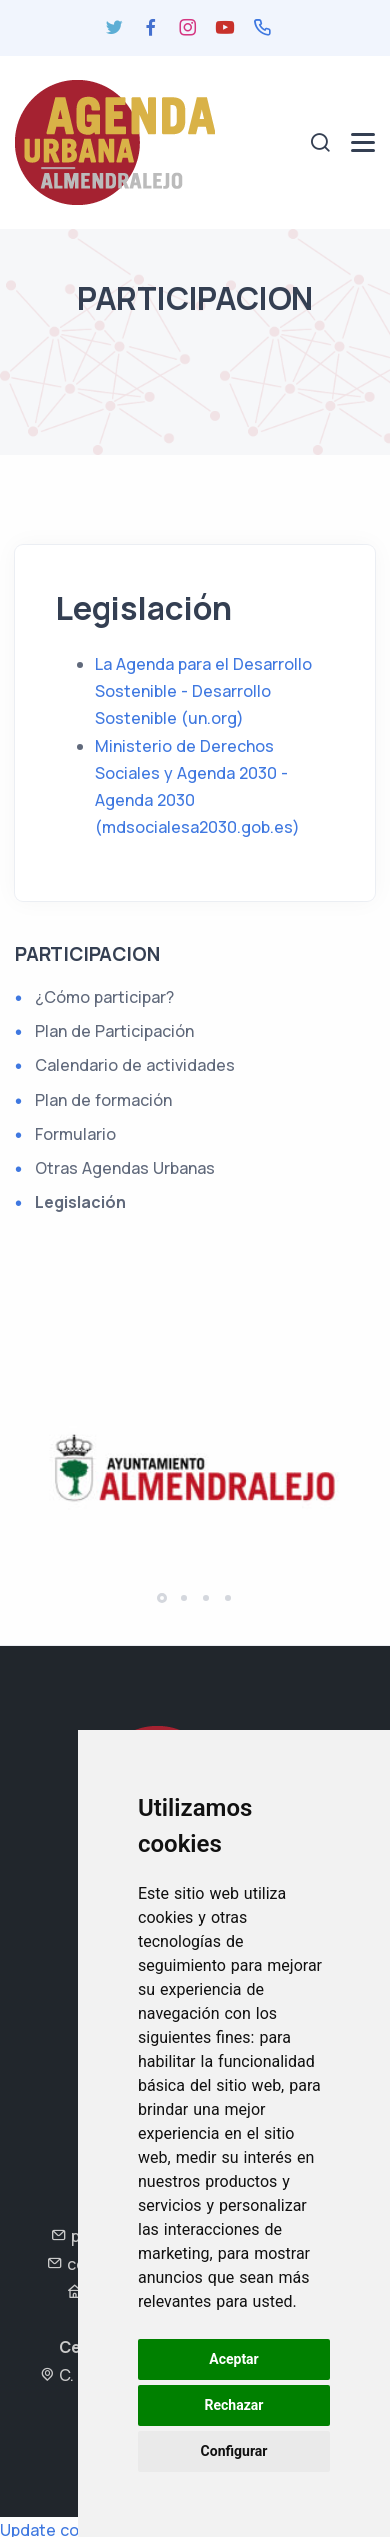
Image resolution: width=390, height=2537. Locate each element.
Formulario (75, 1134)
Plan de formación (103, 1100)
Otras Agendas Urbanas (125, 1168)
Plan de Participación (114, 1031)
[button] (162, 1598)
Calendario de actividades (135, 1065)
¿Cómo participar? (104, 997)
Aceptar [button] (234, 2359)
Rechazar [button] (234, 2405)
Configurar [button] (234, 2451)
